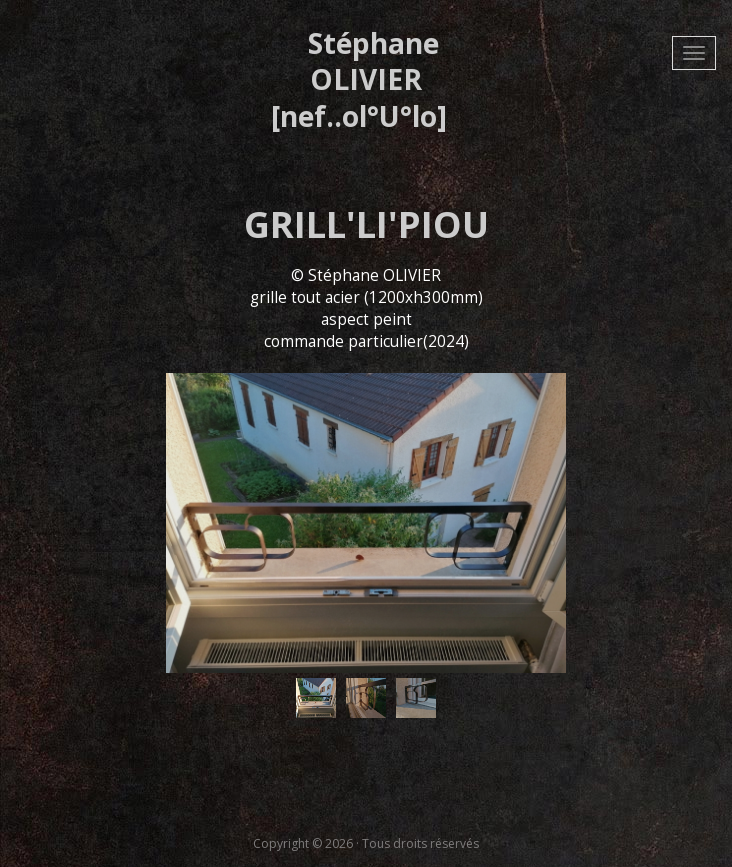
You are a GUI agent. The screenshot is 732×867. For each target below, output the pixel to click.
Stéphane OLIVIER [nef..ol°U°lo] (359, 79)
